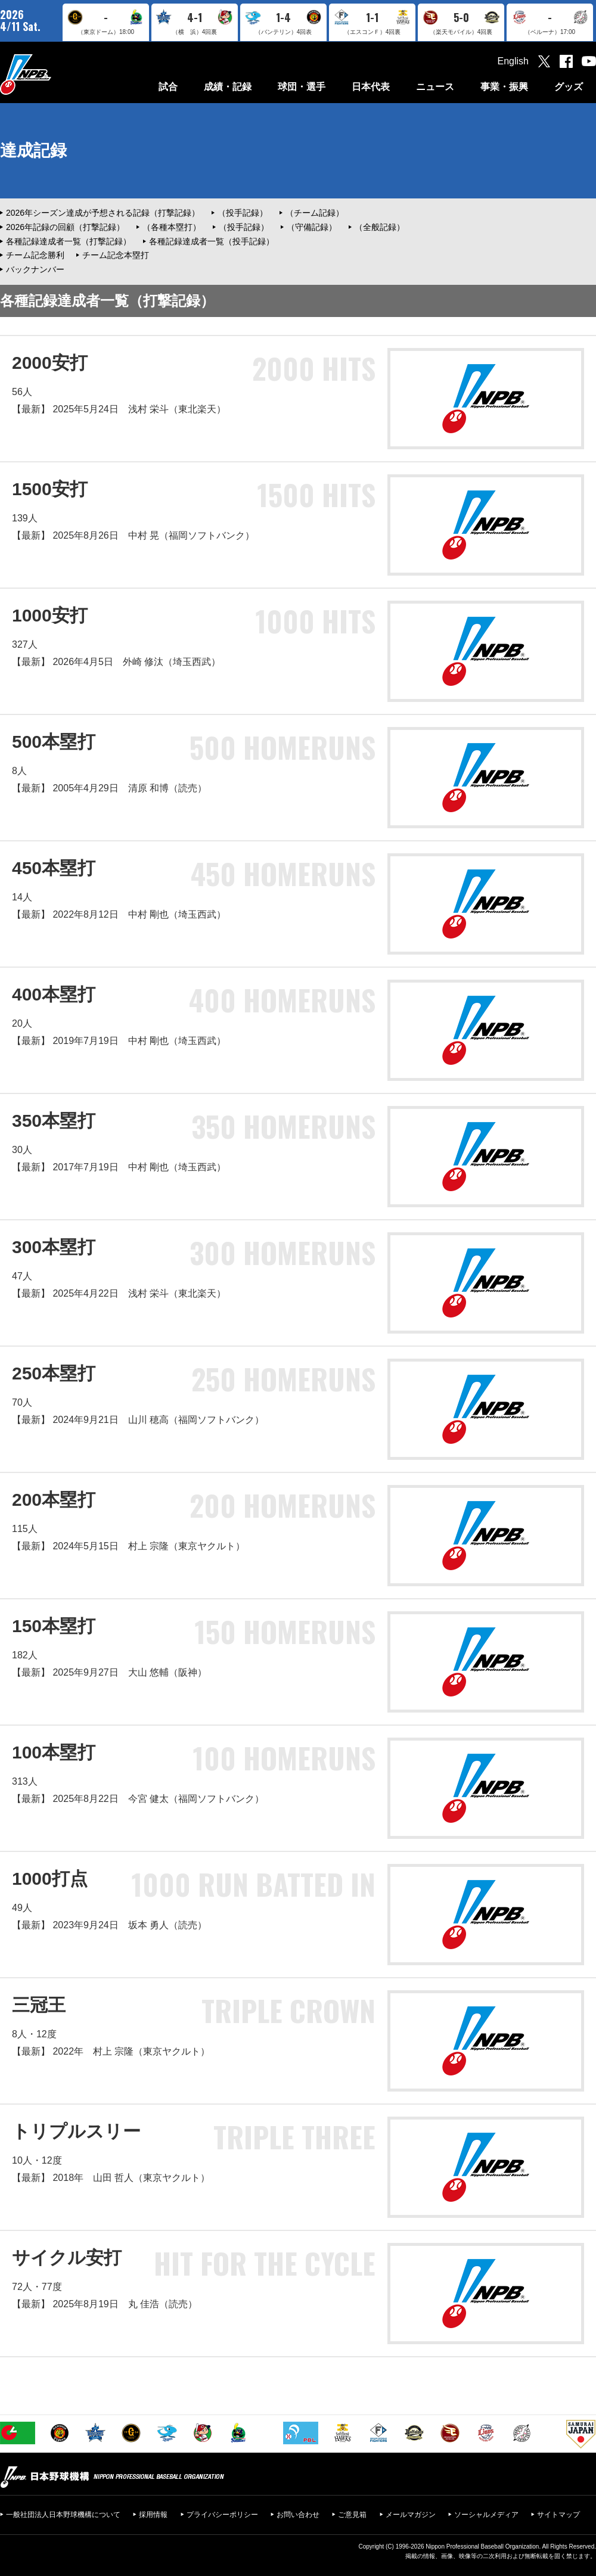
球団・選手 (301, 87)
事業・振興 (504, 87)
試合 (168, 87)
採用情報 (153, 2514)
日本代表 (371, 87)
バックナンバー (35, 269)
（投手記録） (243, 212)
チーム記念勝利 (35, 255)
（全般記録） (380, 227)
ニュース (435, 87)
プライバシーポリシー (222, 2514)
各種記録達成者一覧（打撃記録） (68, 241)
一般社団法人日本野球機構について (63, 2514)
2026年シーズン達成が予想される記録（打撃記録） (103, 212)
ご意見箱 (352, 2514)
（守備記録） (312, 227)
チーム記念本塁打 (115, 255)
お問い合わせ (298, 2514)
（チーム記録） (314, 212)
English (513, 61)
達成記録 (33, 150)
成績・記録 (228, 87)
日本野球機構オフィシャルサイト (55, 74)
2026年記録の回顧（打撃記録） (65, 227)
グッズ (568, 87)
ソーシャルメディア (486, 2514)
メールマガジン (411, 2514)
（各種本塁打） (171, 227)
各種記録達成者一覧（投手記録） (211, 241)
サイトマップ (558, 2514)
